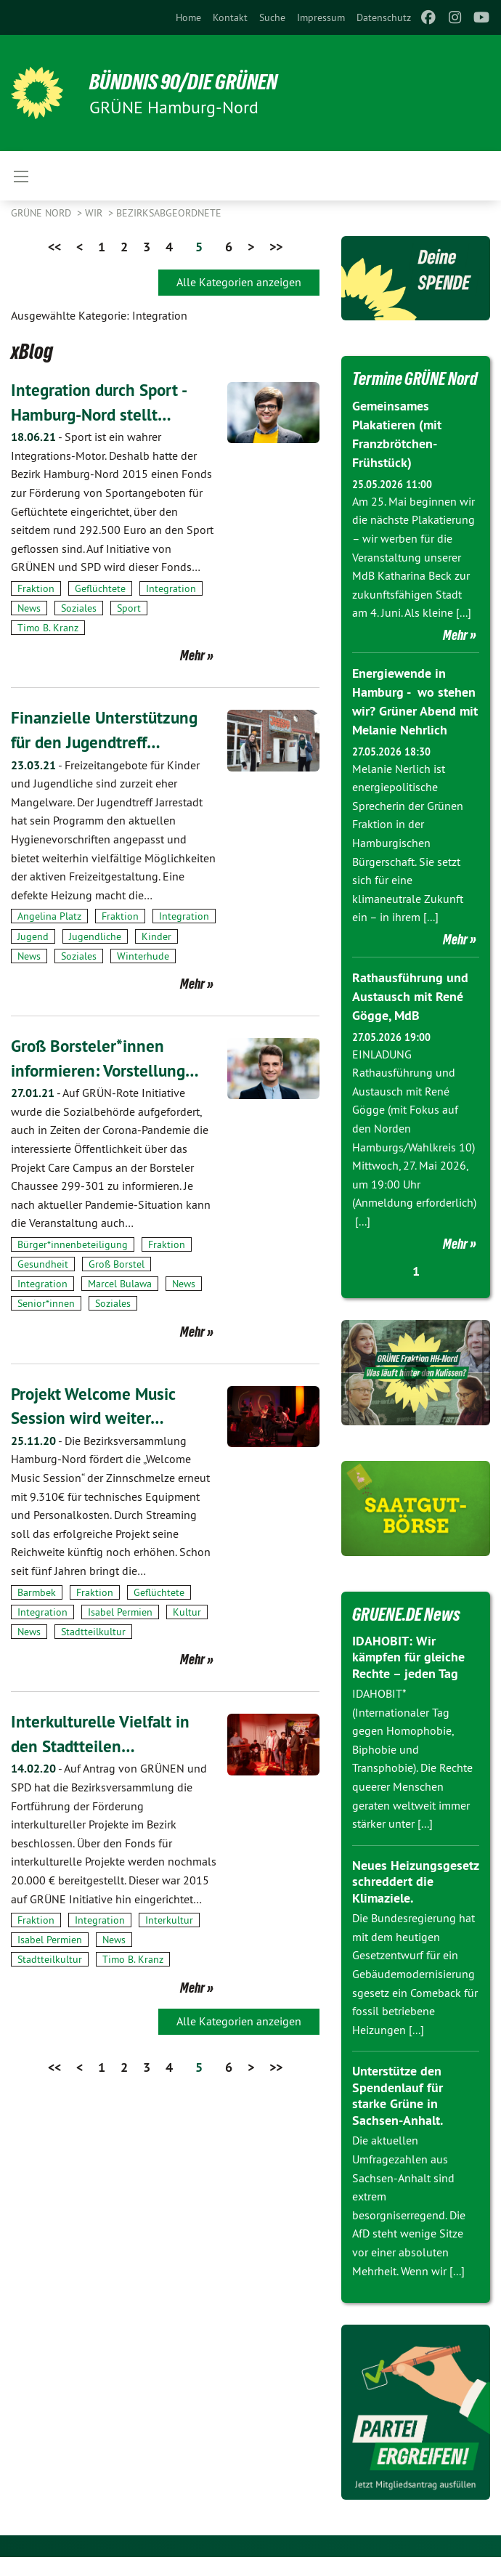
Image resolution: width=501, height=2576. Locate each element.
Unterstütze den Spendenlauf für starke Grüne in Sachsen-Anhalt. (397, 2114)
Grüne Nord (42, 212)
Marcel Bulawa (120, 1283)
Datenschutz (384, 17)
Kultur (187, 1612)
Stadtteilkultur (93, 1631)
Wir (95, 212)
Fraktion (35, 588)
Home (188, 17)
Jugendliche (95, 936)
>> (275, 246)
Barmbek (36, 1592)
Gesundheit (42, 1264)
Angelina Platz (49, 916)
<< (54, 246)
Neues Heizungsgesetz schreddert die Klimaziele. (415, 1900)
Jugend (33, 936)
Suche (272, 17)
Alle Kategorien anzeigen (238, 282)
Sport (129, 608)
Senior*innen (46, 1303)
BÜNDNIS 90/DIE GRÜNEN (190, 81)
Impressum (321, 17)
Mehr (192, 655)
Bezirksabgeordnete (168, 212)
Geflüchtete (100, 588)
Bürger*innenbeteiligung (72, 1244)
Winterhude (143, 956)
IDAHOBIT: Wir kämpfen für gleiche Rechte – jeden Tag (408, 1675)
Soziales (79, 608)
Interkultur (169, 1920)
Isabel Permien (120, 1612)
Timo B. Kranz (47, 627)
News (29, 608)
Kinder (156, 936)
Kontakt (230, 17)
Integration (171, 588)
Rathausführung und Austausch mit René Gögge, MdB (410, 1015)
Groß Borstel (116, 1264)
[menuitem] (188, 17)
